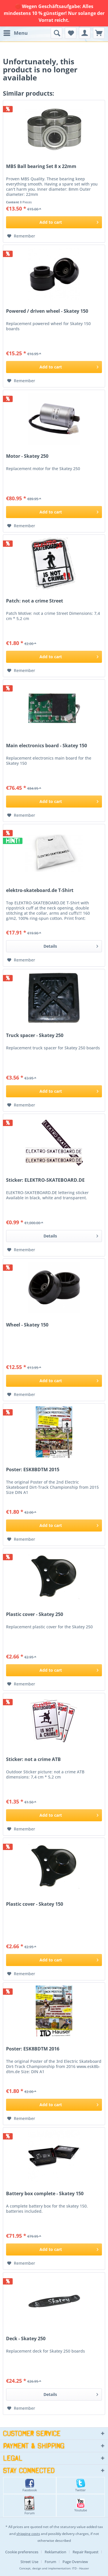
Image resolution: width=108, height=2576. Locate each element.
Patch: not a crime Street (34, 601)
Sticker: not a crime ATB (33, 1759)
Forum (29, 2505)
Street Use (29, 2561)
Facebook (29, 2485)
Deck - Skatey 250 (26, 2339)
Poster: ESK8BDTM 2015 (32, 1470)
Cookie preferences (21, 2551)
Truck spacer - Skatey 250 (34, 1035)
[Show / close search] (56, 33)
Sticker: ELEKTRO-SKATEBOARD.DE (45, 1180)
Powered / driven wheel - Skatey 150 (47, 311)
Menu (15, 32)
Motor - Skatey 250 (27, 456)
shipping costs (28, 2533)
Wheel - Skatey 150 (27, 1325)
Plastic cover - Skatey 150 (34, 1904)
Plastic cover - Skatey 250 (34, 1614)
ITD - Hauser (80, 2568)
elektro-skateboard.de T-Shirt (39, 890)
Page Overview (75, 2561)
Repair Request (85, 2551)
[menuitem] (15, 33)
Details (70, 945)
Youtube (80, 2505)
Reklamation (55, 2551)
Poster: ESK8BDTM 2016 (32, 2049)
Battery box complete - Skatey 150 (45, 2194)
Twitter (80, 2485)
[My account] (84, 33)
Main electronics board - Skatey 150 (46, 746)
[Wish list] (70, 33)
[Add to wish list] (21, 236)
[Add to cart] (54, 222)
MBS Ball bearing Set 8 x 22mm (41, 166)
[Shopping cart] (99, 33)
